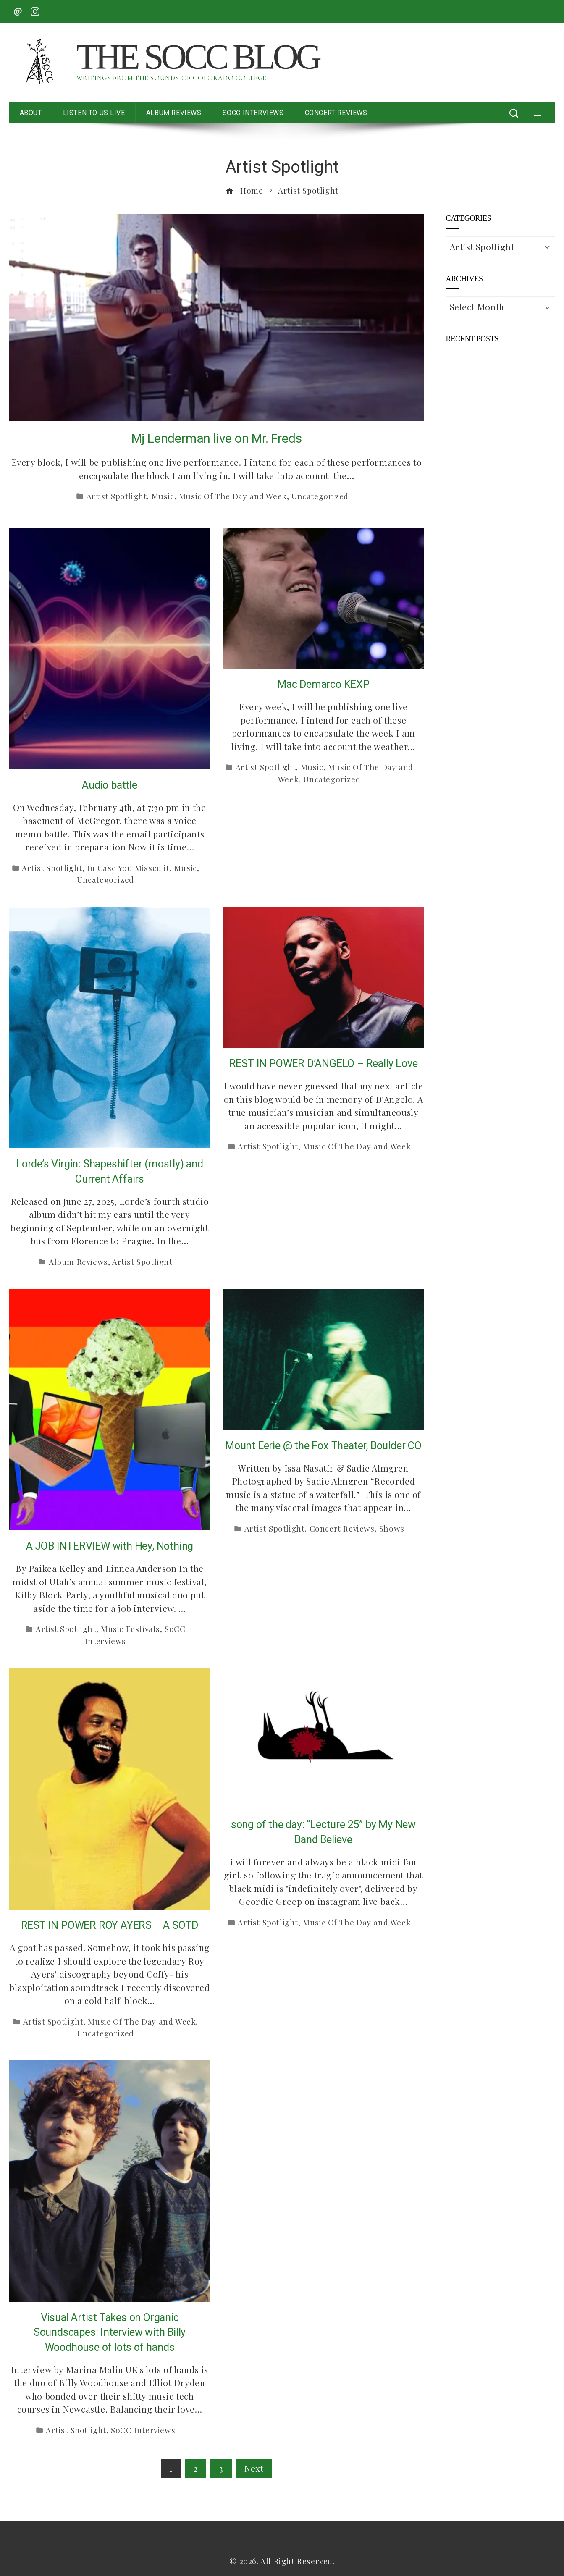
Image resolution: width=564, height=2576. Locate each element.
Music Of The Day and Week (233, 496)
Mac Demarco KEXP (323, 684)
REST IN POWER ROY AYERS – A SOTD (110, 1925)
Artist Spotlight (117, 496)
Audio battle (109, 785)
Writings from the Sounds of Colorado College (171, 78)
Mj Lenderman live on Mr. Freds (216, 438)
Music (163, 496)
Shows (391, 1528)
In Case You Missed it (128, 868)
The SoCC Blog (197, 56)
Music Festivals (130, 1629)
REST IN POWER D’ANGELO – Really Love (323, 1063)
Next (253, 2468)
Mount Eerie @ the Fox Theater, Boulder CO (323, 1446)
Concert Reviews (342, 1528)
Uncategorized (320, 496)
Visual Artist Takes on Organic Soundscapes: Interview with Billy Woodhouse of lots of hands (110, 2332)
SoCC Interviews (143, 2430)
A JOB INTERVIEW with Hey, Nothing (109, 1546)
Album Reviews (78, 1262)
